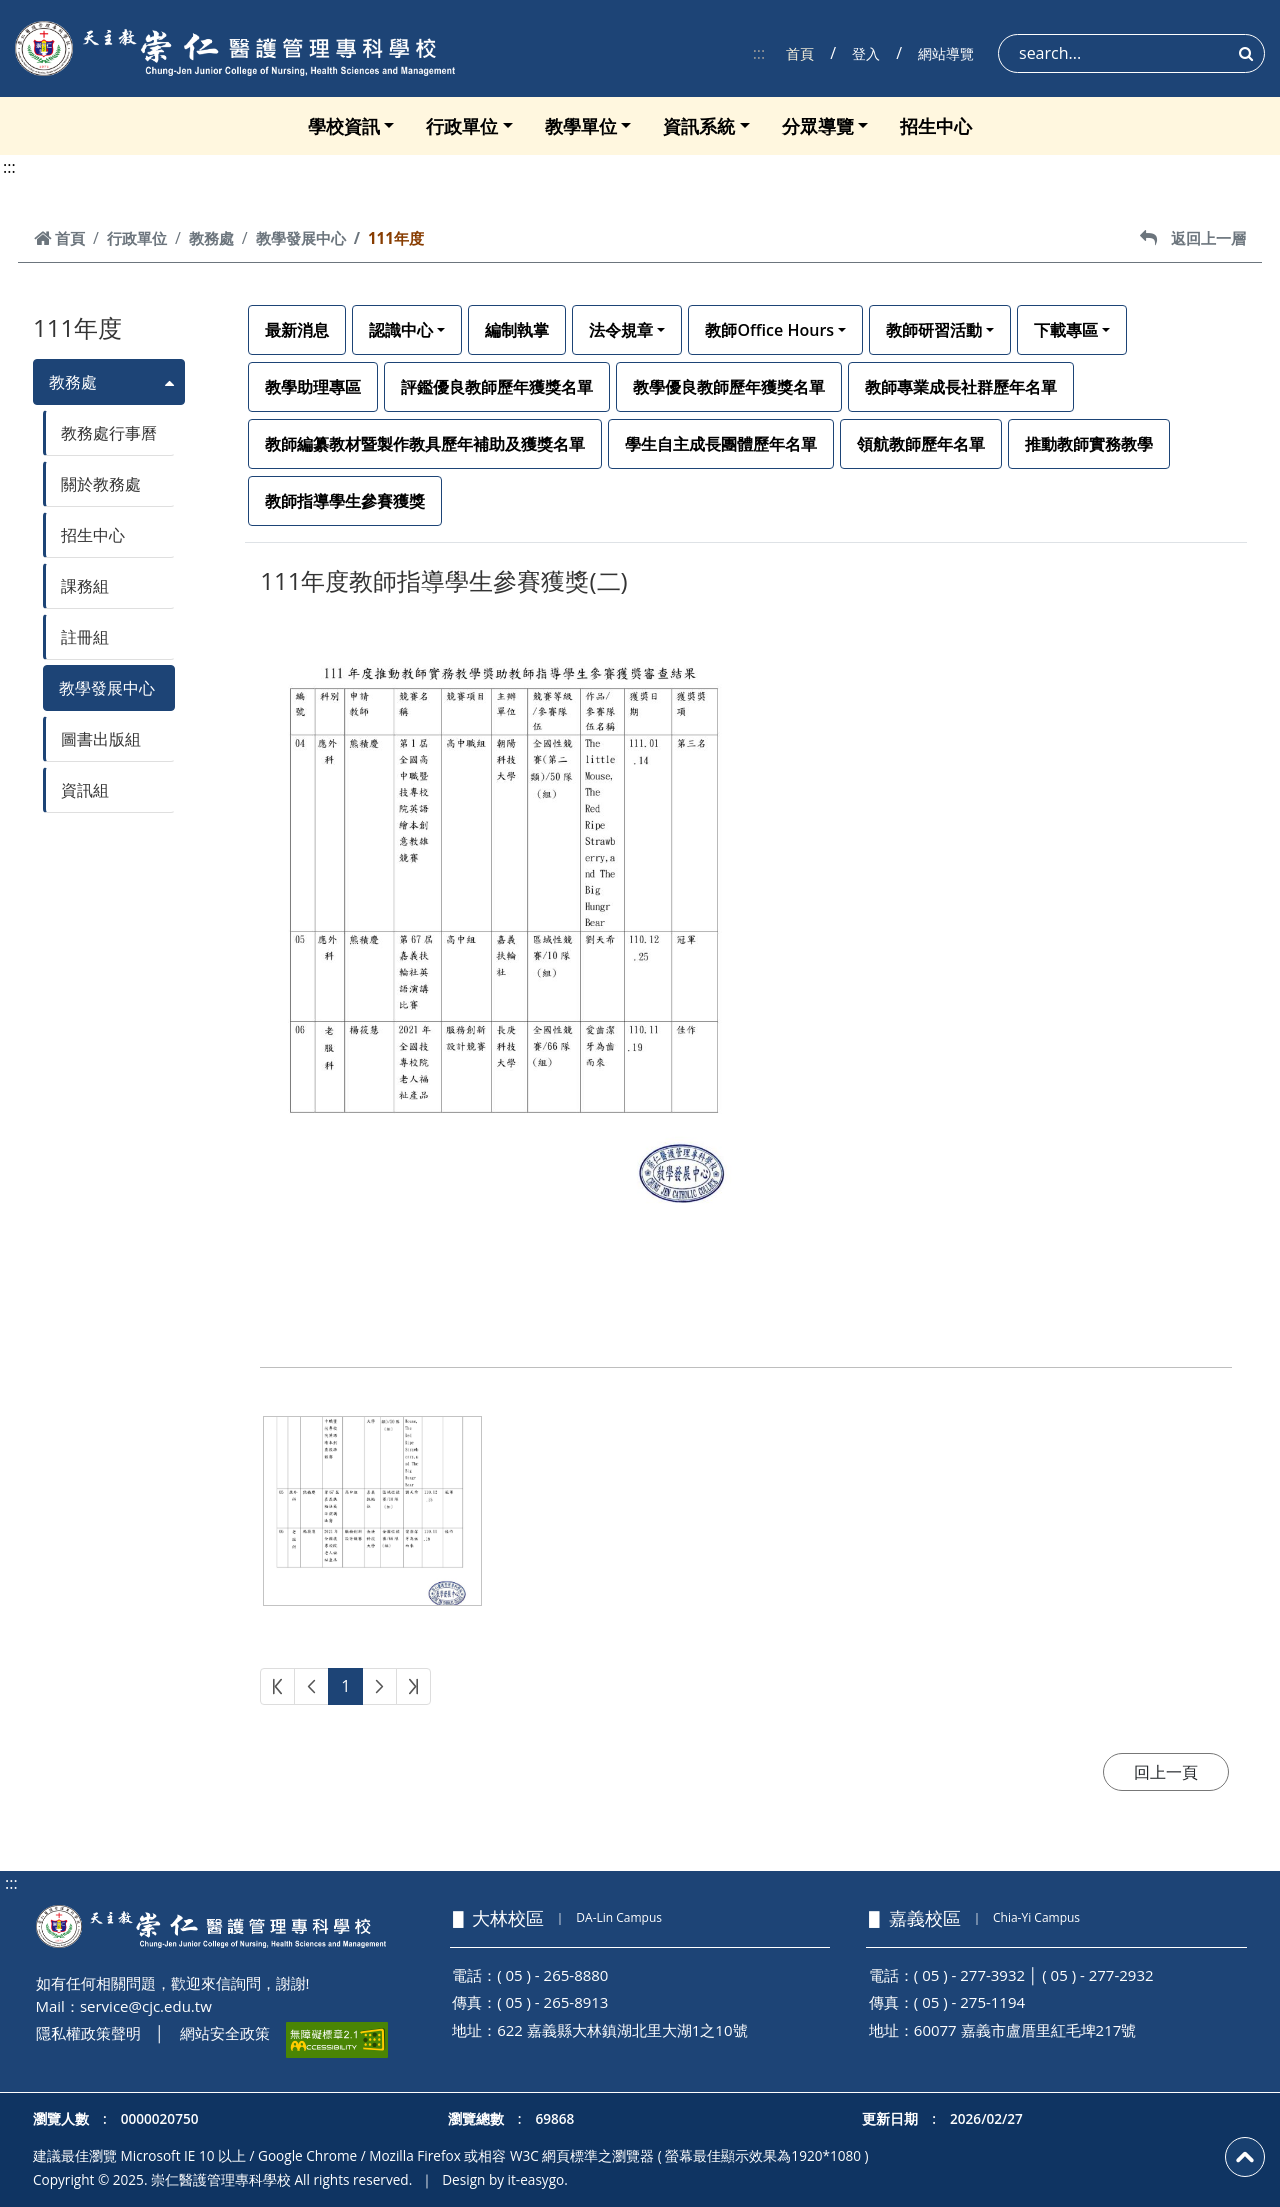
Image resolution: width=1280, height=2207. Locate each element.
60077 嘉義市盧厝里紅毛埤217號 (1025, 2030)
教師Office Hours (769, 330)
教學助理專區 (313, 387)
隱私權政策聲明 (88, 2033)
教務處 (211, 238)
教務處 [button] (73, 382)
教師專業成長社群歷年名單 (961, 387)
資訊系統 (699, 126)
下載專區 (1066, 330)
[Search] (1131, 53)
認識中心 (401, 330)
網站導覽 (946, 53)
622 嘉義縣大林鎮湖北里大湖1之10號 (622, 2030)
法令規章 (621, 330)
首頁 (800, 53)
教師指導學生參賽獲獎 (345, 501)
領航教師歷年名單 (921, 444)
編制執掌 (517, 330)
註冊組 (85, 637)
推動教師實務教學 (1089, 444)
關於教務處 (101, 484)
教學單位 (581, 126)
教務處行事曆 (109, 433)
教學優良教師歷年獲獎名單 (729, 387)
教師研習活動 (934, 330)
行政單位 (462, 126)
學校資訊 (344, 126)
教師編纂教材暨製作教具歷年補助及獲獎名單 (425, 444)
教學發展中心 (301, 238)
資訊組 (85, 790)
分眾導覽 (818, 126)
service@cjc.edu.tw (146, 2006)
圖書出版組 (101, 739)
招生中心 (936, 126)
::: (759, 53)
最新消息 (297, 330)
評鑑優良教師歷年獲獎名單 (497, 387)
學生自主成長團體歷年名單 (721, 444)
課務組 (85, 586)
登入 (866, 53)
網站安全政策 (225, 2033)
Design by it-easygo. (505, 2179)
